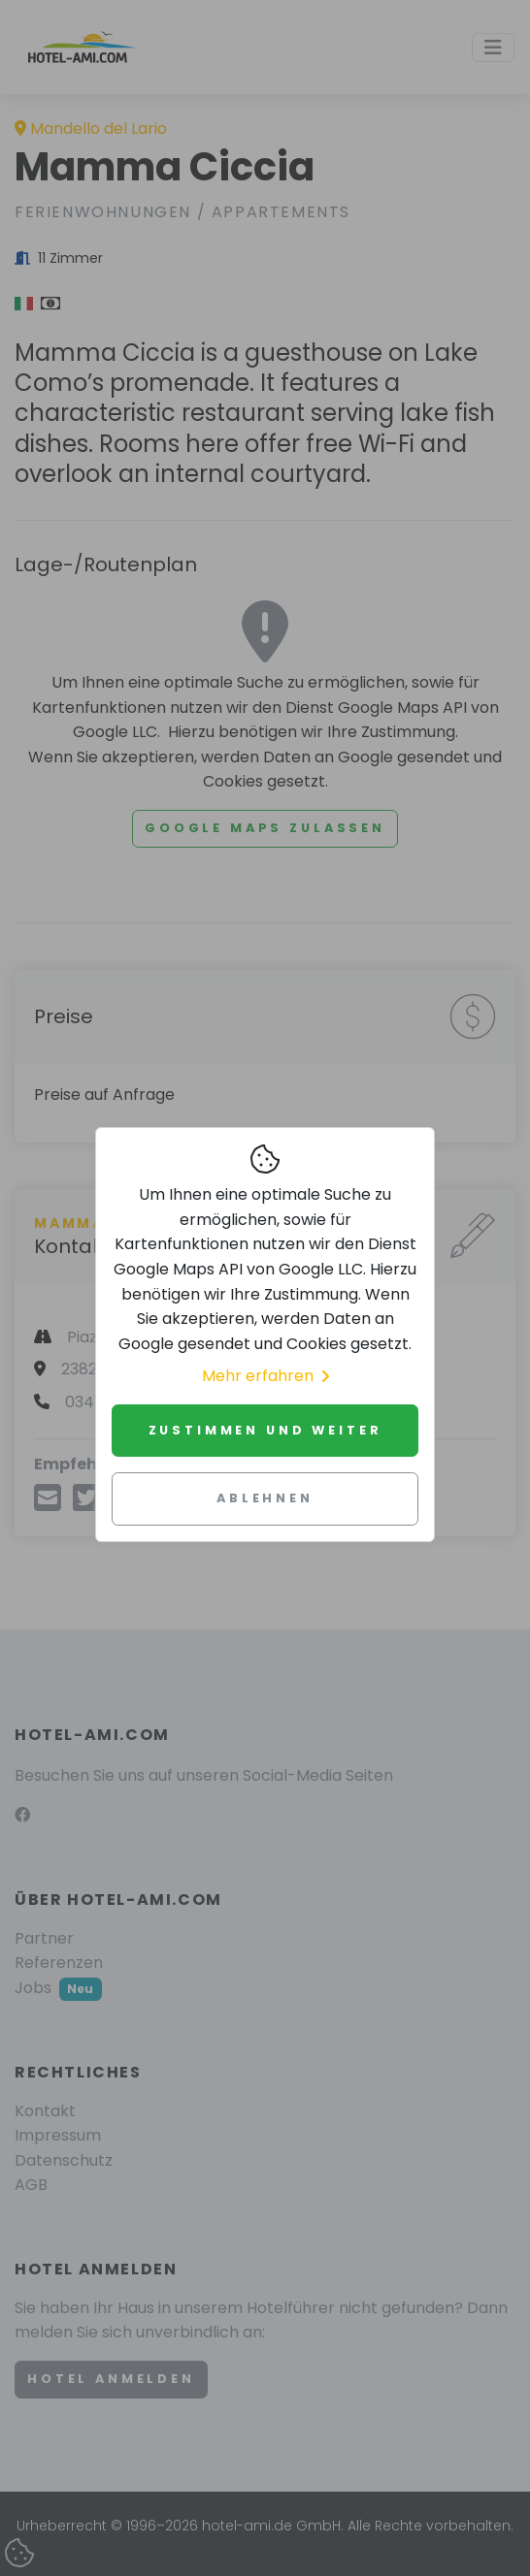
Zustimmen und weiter (265, 1430)
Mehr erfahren (265, 1376)
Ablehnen (265, 1498)
